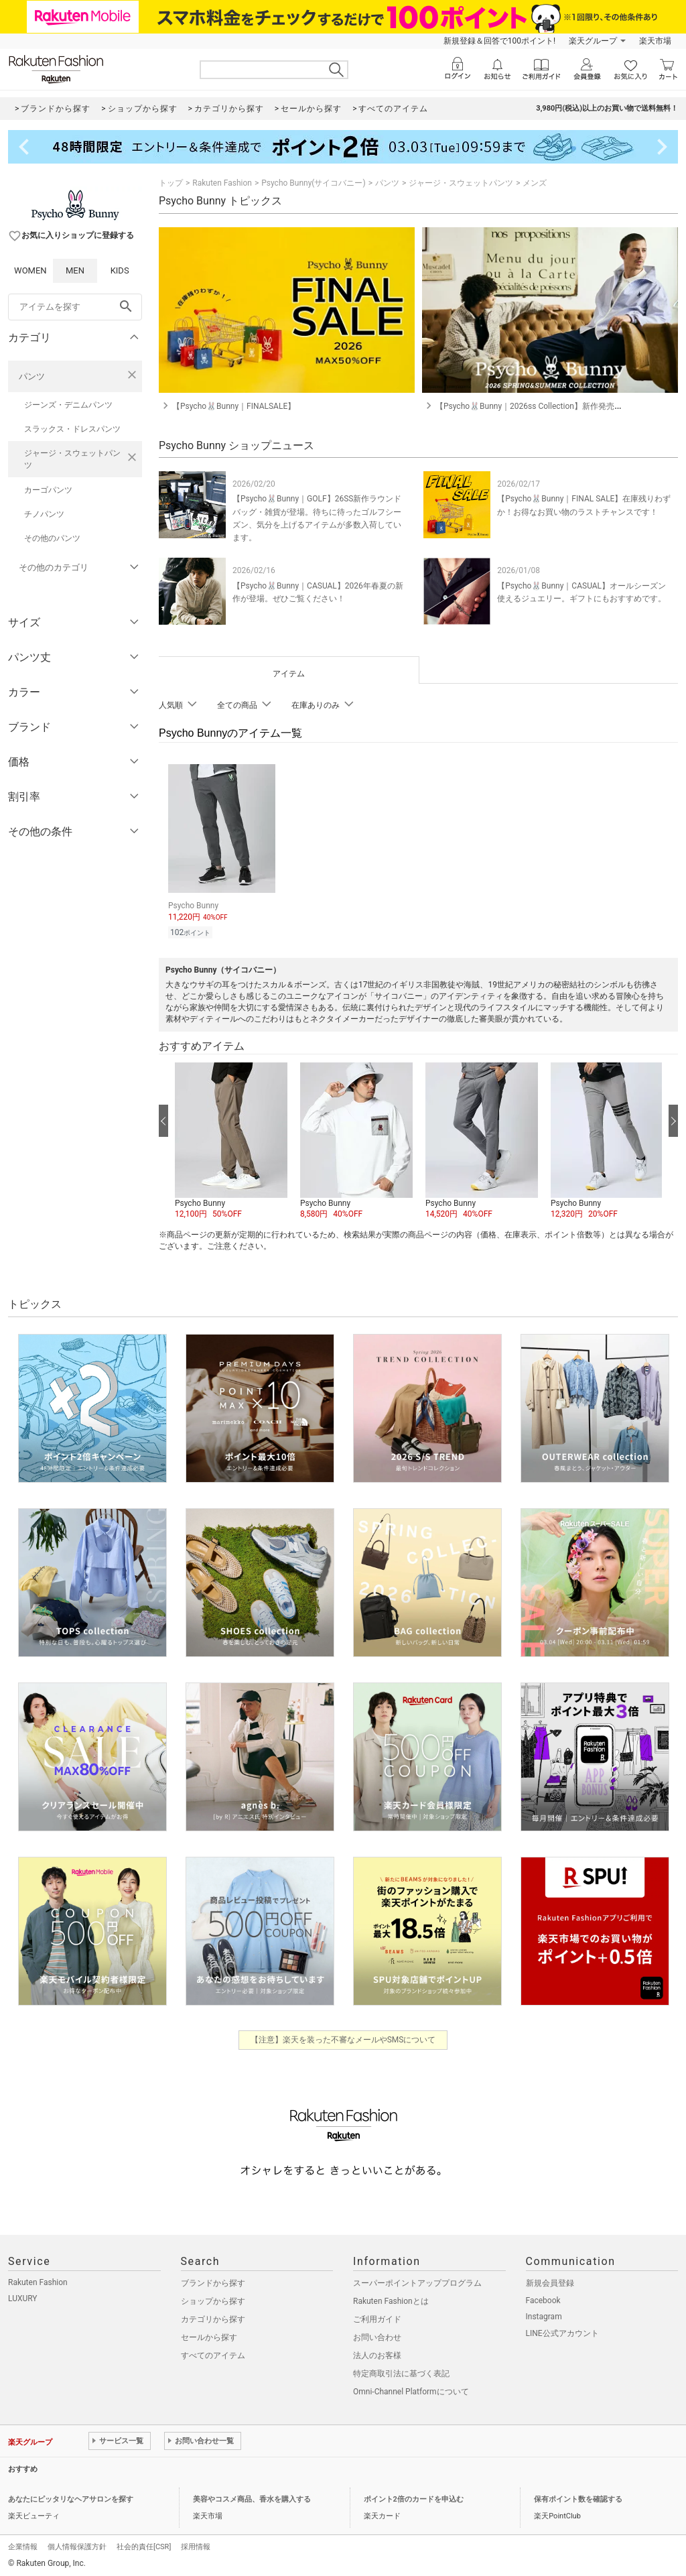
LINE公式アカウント (562, 2331)
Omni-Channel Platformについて (411, 2389)
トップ (171, 183)
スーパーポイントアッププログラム (417, 2281)
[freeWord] (75, 307)
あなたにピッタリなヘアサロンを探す (70, 2497)
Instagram (544, 2314)
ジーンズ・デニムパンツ (68, 405)
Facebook (543, 2298)
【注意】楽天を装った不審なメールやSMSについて (343, 2037)
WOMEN (30, 270)
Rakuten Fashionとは (391, 2299)
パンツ (32, 376)
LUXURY (23, 2296)
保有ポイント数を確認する (578, 2497)
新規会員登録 (550, 2281)
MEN (75, 270)
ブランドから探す (213, 2281)
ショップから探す (213, 2299)
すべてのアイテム (213, 2353)
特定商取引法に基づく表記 (401, 2371)
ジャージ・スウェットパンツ (72, 459)
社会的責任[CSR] (144, 2544)
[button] (230, 1139)
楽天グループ (593, 41)
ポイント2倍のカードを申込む (414, 2497)
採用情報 (195, 2544)
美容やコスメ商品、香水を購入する (252, 2497)
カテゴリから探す (213, 2317)
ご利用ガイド (377, 2317)
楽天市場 (655, 41)
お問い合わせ (377, 2335)
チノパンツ (44, 514)
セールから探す (209, 2335)
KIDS (120, 270)
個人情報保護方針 (77, 2544)
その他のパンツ (52, 538)
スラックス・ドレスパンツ (72, 429)
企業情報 (23, 2544)
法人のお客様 (377, 2353)
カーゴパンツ (48, 490)
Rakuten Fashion (222, 183)
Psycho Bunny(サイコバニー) (313, 183)
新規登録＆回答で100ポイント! (499, 41)
